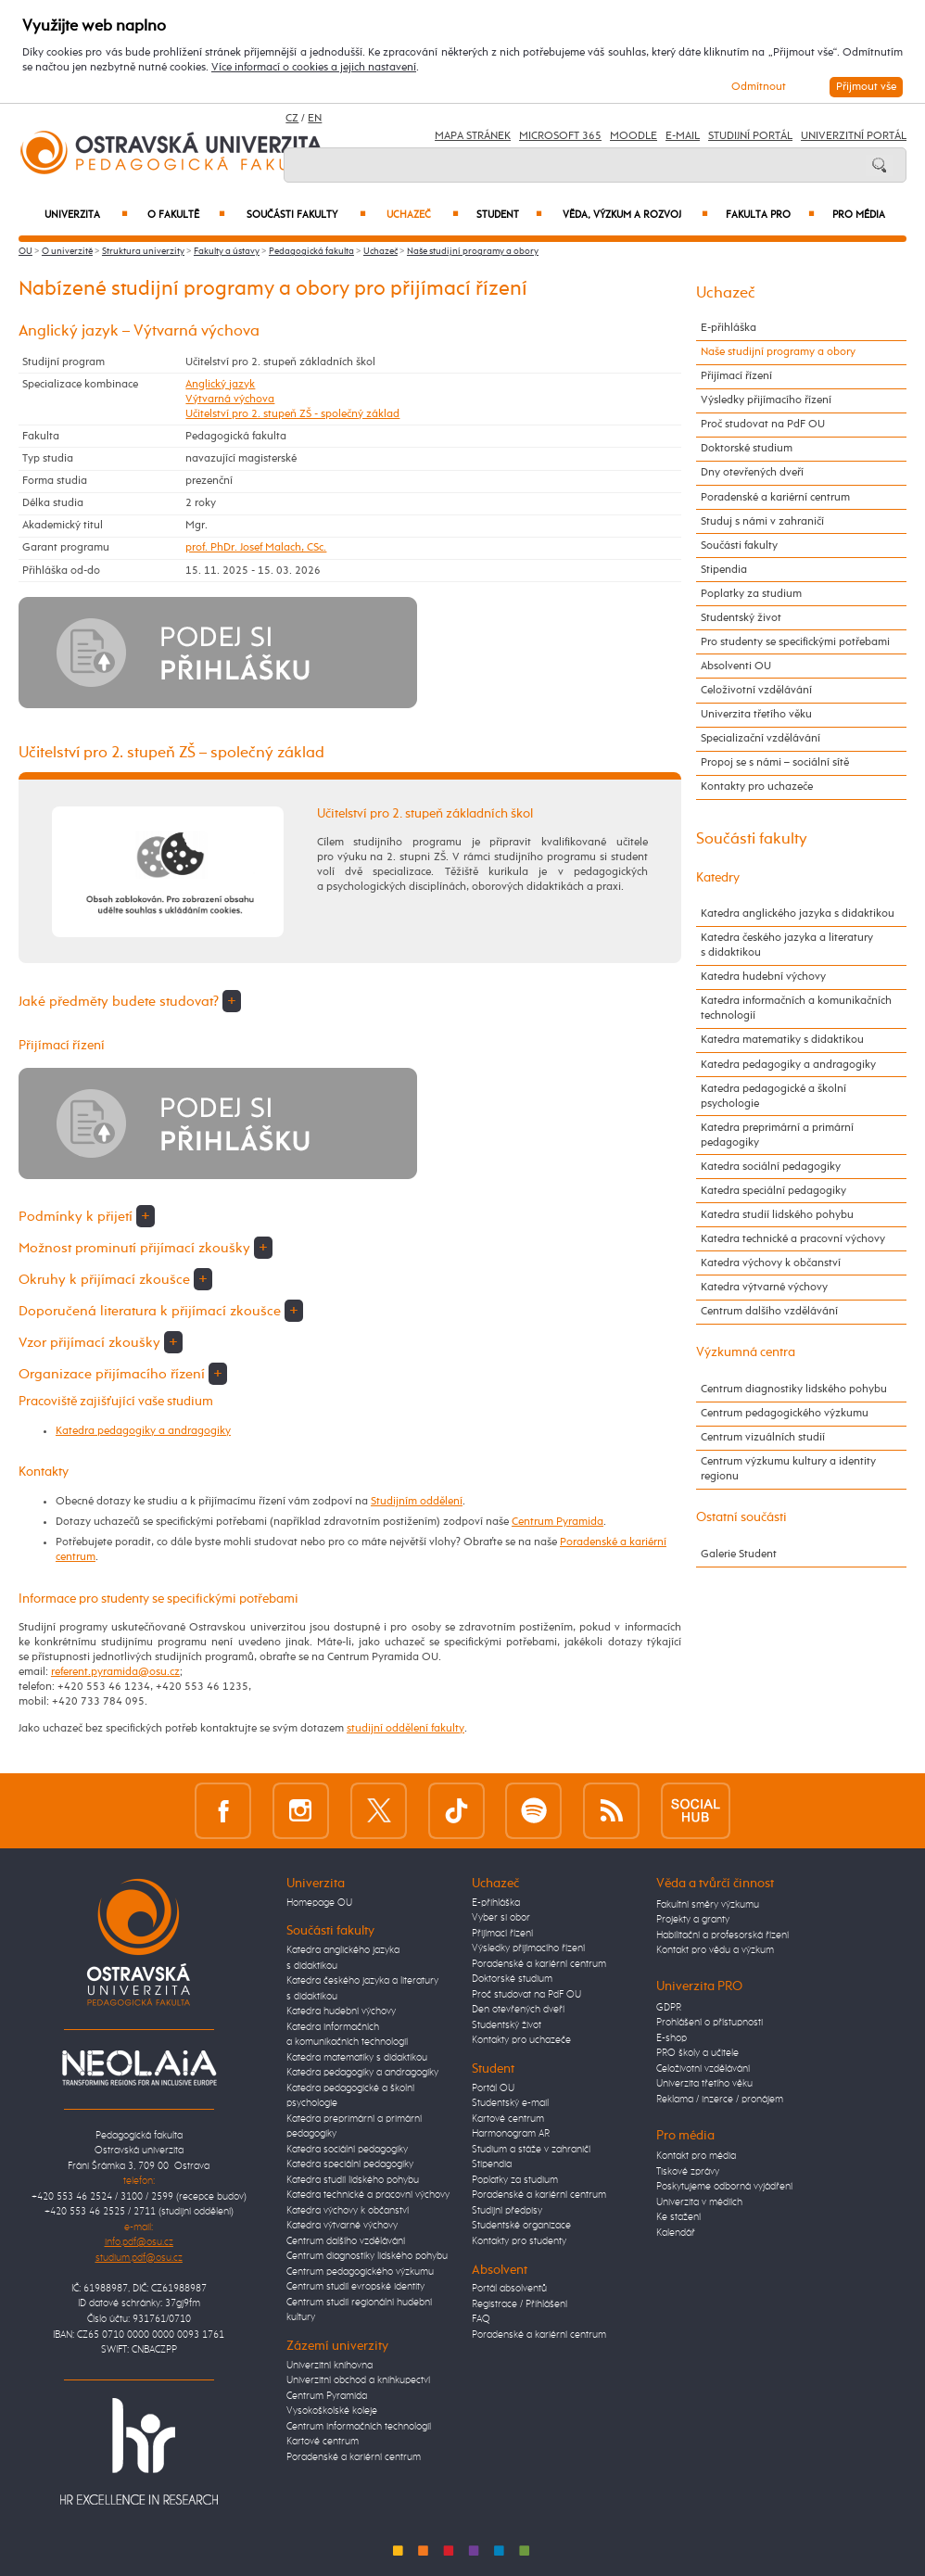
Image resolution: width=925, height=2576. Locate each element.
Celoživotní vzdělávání (756, 690)
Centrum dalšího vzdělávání (769, 1311)
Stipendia (724, 570)
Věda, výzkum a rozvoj (635, 215)
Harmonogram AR (511, 2133)
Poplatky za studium (751, 594)
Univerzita (86, 215)
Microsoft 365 (560, 136)
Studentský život (741, 618)
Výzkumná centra (745, 1352)
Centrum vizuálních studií (763, 1437)
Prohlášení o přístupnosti (709, 2022)
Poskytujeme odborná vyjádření (724, 2186)
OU (25, 251)
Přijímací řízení (736, 376)
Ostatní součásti (741, 1517)
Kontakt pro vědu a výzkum (715, 1950)
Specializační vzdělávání (760, 738)
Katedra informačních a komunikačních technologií (796, 1008)
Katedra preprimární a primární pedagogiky (777, 1135)
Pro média (858, 215)
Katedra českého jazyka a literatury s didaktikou (787, 945)
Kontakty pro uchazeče (757, 786)
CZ (291, 118)
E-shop (671, 2038)
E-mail (682, 136)
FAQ (481, 2319)
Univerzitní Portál (853, 136)
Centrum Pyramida (557, 1522)
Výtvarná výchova (229, 399)
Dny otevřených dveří (752, 472)
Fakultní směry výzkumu (707, 1904)
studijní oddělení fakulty (405, 1728)
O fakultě (186, 215)
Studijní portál (750, 136)
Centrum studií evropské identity (355, 2286)
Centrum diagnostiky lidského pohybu (794, 1389)
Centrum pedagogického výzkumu (784, 1413)
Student (509, 215)
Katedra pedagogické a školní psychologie (773, 1096)
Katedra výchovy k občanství (771, 1263)
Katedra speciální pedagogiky (773, 1191)
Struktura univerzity (143, 251)
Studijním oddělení (416, 1501)
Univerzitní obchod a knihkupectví (358, 2380)
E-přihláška (728, 328)
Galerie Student (739, 1554)
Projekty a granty (692, 1919)
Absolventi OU (736, 666)
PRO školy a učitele (697, 2053)
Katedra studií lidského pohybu (777, 1215)
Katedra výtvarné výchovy (764, 1287)
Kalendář (675, 2232)
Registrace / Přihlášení (519, 2304)
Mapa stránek (473, 136)
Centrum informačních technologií (358, 2426)
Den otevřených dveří (518, 2009)
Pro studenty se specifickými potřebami (795, 642)
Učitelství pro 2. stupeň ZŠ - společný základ (292, 414)
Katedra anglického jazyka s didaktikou (797, 913)
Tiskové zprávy (687, 2171)
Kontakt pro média (696, 2156)
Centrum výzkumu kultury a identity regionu (788, 1468)
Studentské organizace (521, 2225)
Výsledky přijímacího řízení (766, 400)
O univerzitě (67, 251)
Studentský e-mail (510, 2103)
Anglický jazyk (220, 384)
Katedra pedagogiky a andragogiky (143, 1431)
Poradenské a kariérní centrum (775, 497)
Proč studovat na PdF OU (763, 424)
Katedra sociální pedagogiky (771, 1167)
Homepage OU (319, 1902)
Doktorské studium (746, 448)
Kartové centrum (322, 2441)
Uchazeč (422, 215)
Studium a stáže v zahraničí (531, 2149)
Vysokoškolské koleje (331, 2410)
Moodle (633, 136)
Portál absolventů (509, 2288)
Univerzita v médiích (699, 2202)
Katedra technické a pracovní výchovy (793, 1239)
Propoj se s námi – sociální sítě (775, 762)
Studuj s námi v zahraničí (762, 521)
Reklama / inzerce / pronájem (719, 2099)
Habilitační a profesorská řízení (722, 1935)
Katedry (718, 877)
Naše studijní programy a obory (473, 251)
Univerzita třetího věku (756, 714)
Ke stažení (678, 2217)
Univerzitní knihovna (329, 2365)
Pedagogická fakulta (311, 251)
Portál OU (493, 2088)
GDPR (668, 2007)
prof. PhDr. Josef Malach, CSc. (255, 547)
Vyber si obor (501, 1917)
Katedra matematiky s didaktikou (782, 1040)
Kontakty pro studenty (519, 2241)
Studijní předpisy (507, 2210)
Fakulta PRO (770, 215)
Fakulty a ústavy (227, 251)
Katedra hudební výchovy (763, 977)
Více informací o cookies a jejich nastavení (313, 67)
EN (315, 118)
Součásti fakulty (306, 215)
